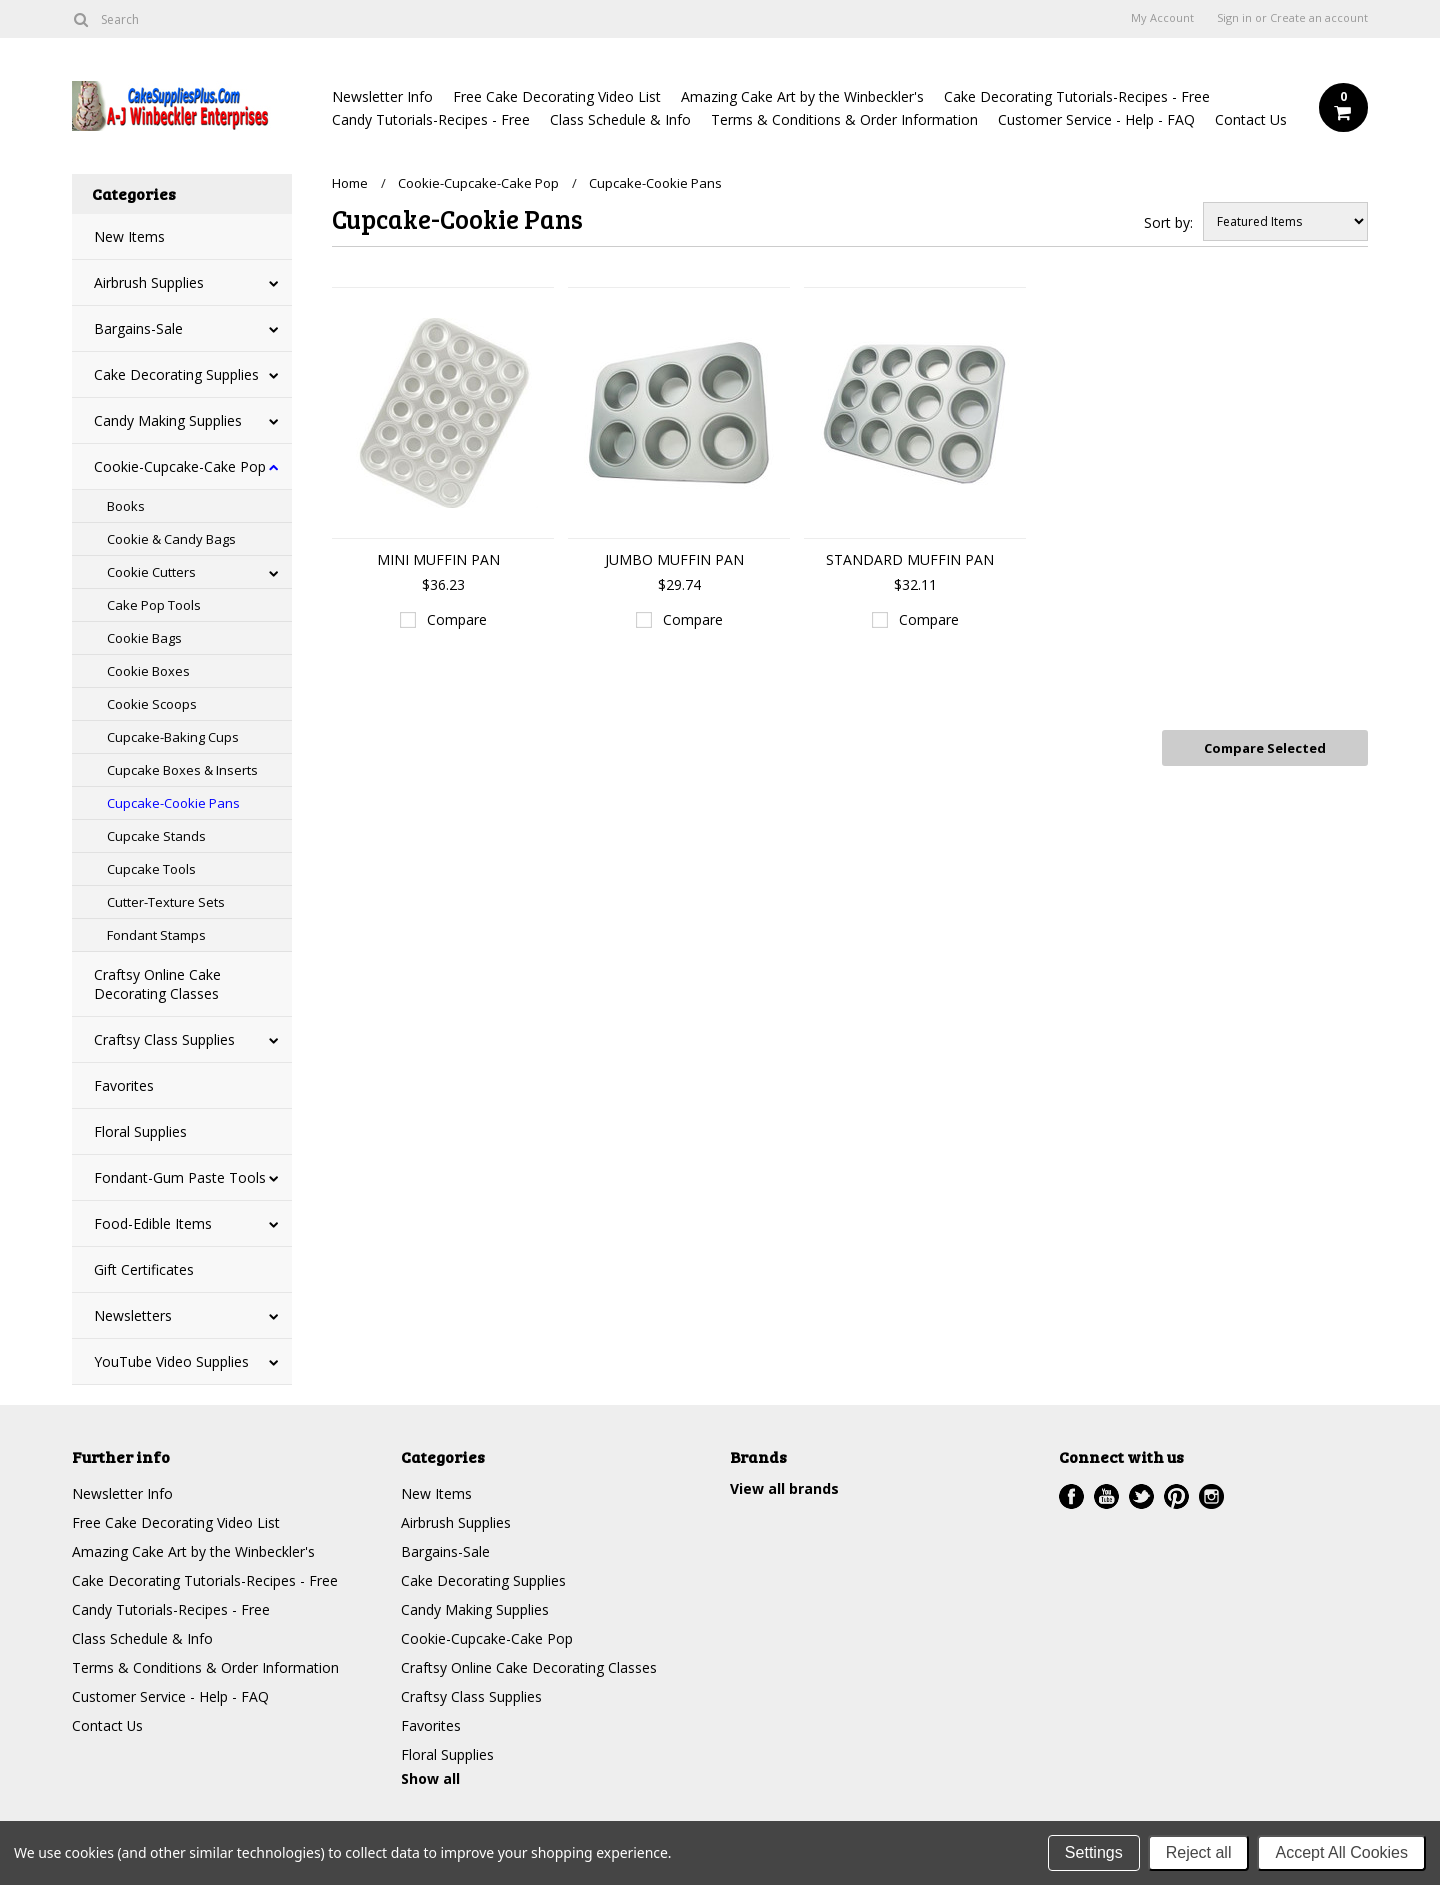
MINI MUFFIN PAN (438, 559)
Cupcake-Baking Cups (173, 737)
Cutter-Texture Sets (166, 902)
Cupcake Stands (156, 836)
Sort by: (1168, 222)
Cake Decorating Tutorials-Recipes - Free (1077, 96)
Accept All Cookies (1341, 1852)
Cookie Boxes (148, 671)
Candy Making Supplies (168, 420)
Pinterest (1176, 1496)
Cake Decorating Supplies (176, 374)
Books (126, 506)
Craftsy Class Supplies (164, 1039)
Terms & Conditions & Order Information (844, 119)
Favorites (124, 1085)
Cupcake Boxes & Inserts (182, 770)
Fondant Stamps (156, 935)
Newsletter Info (382, 96)
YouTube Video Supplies (171, 1361)
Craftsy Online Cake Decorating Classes (157, 984)
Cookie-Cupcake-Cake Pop (180, 466)
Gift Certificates (144, 1269)
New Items (129, 236)
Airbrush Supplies (149, 282)
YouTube (1106, 1496)
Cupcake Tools (151, 869)
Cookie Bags (144, 638)
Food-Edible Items (153, 1223)
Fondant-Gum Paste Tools (180, 1177)
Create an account (1319, 18)
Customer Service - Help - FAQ (1096, 119)
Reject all (1199, 1852)
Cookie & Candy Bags (171, 539)
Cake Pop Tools (154, 605)
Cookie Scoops (152, 704)
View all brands (784, 1488)
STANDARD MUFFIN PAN (910, 559)
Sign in (1234, 18)
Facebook (1071, 1496)
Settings (1094, 1852)
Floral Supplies (140, 1131)
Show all (430, 1778)
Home (350, 183)
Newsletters (133, 1315)
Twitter (1141, 1496)
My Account (1162, 18)
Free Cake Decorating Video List (557, 96)
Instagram (1211, 1496)
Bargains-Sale (138, 328)
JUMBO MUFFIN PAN (674, 559)
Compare (457, 619)
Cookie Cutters (151, 572)
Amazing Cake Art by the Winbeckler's (802, 96)
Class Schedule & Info (620, 119)
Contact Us (1251, 119)
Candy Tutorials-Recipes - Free (431, 119)
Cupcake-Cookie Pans (173, 803)
